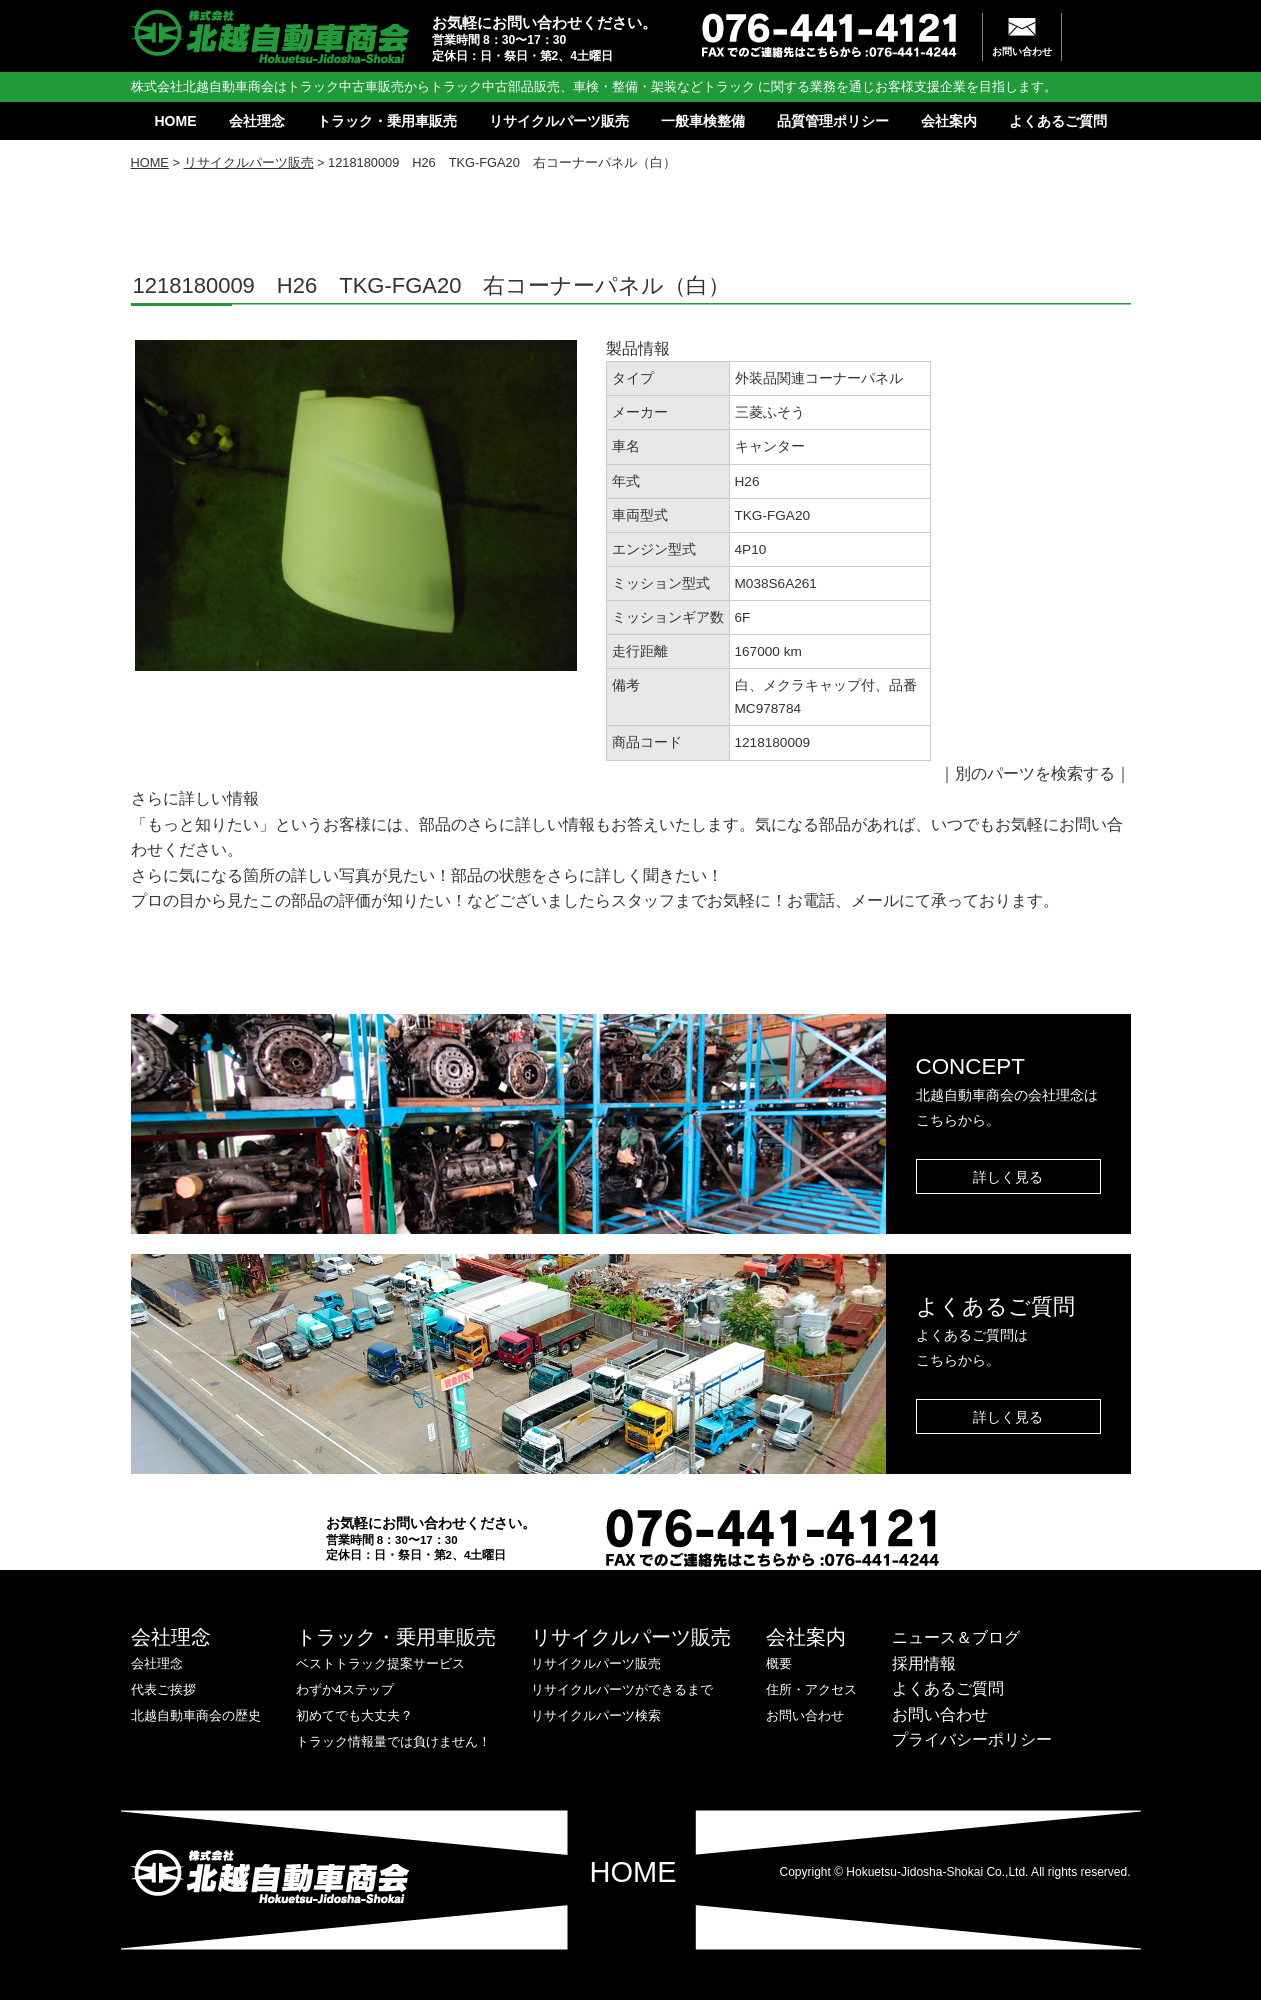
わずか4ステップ (345, 1689)
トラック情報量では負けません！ (393, 1741)
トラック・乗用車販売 (387, 121)
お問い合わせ (1022, 51)
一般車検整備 (703, 121)
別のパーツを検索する (1035, 773)
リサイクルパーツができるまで (622, 1689)
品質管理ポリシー (833, 121)
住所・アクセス (811, 1689)
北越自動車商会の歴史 (196, 1715)
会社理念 (257, 121)
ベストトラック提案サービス (380, 1663)
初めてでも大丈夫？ (354, 1715)
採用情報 (924, 1663)
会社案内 (949, 121)
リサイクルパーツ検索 (596, 1715)
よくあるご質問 (1058, 121)
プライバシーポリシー (972, 1739)
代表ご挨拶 (163, 1689)
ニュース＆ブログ (956, 1637)
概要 (779, 1663)
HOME (176, 121)
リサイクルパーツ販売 (559, 121)
